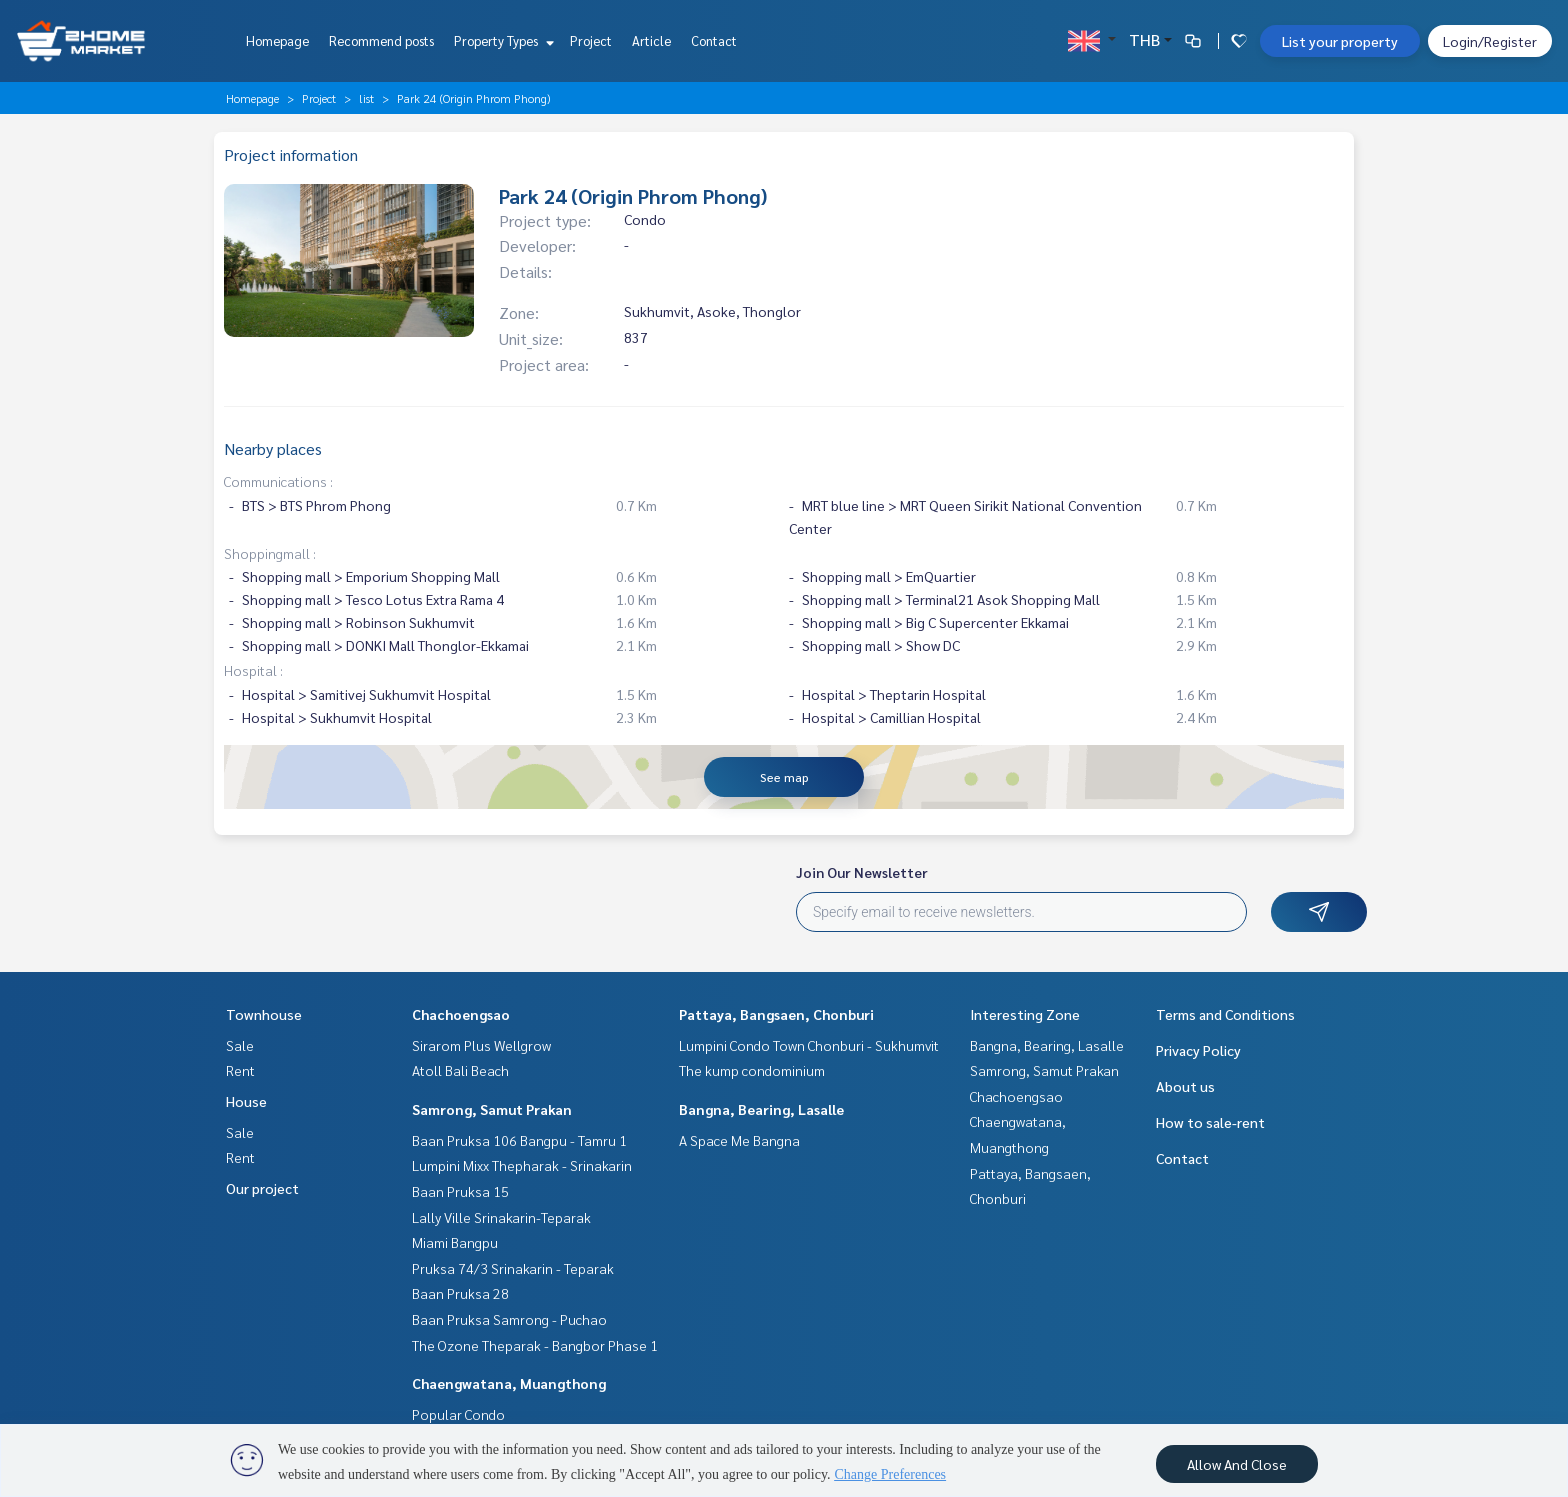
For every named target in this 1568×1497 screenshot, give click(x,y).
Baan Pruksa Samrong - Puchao (509, 1319)
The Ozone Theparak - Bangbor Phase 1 (535, 1345)
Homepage (277, 40)
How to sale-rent (1210, 1122)
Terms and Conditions (1225, 1014)
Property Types (501, 40)
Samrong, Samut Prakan (492, 1109)
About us (1185, 1086)
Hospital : (253, 670)
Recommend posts (381, 40)
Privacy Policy (1198, 1050)
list (366, 98)
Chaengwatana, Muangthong (509, 1383)
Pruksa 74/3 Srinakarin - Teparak (513, 1268)
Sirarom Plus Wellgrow (481, 1045)
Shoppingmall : (270, 553)
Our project (262, 1188)
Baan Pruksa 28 (460, 1293)
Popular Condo (458, 1414)
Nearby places (273, 448)
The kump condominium (752, 1070)
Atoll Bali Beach (460, 1070)
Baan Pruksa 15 (460, 1191)
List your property (1340, 41)
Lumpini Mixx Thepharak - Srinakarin (522, 1165)
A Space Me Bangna (739, 1140)
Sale (240, 1045)
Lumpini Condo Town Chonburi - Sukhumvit (809, 1045)
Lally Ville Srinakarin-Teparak (501, 1217)
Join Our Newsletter (862, 872)
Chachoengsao (461, 1014)
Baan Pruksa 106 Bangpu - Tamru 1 (519, 1140)
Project (591, 40)
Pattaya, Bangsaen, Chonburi (776, 1014)
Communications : (278, 481)
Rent (240, 1070)
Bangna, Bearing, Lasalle (761, 1109)
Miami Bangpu (455, 1242)
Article (651, 40)
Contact (714, 40)
